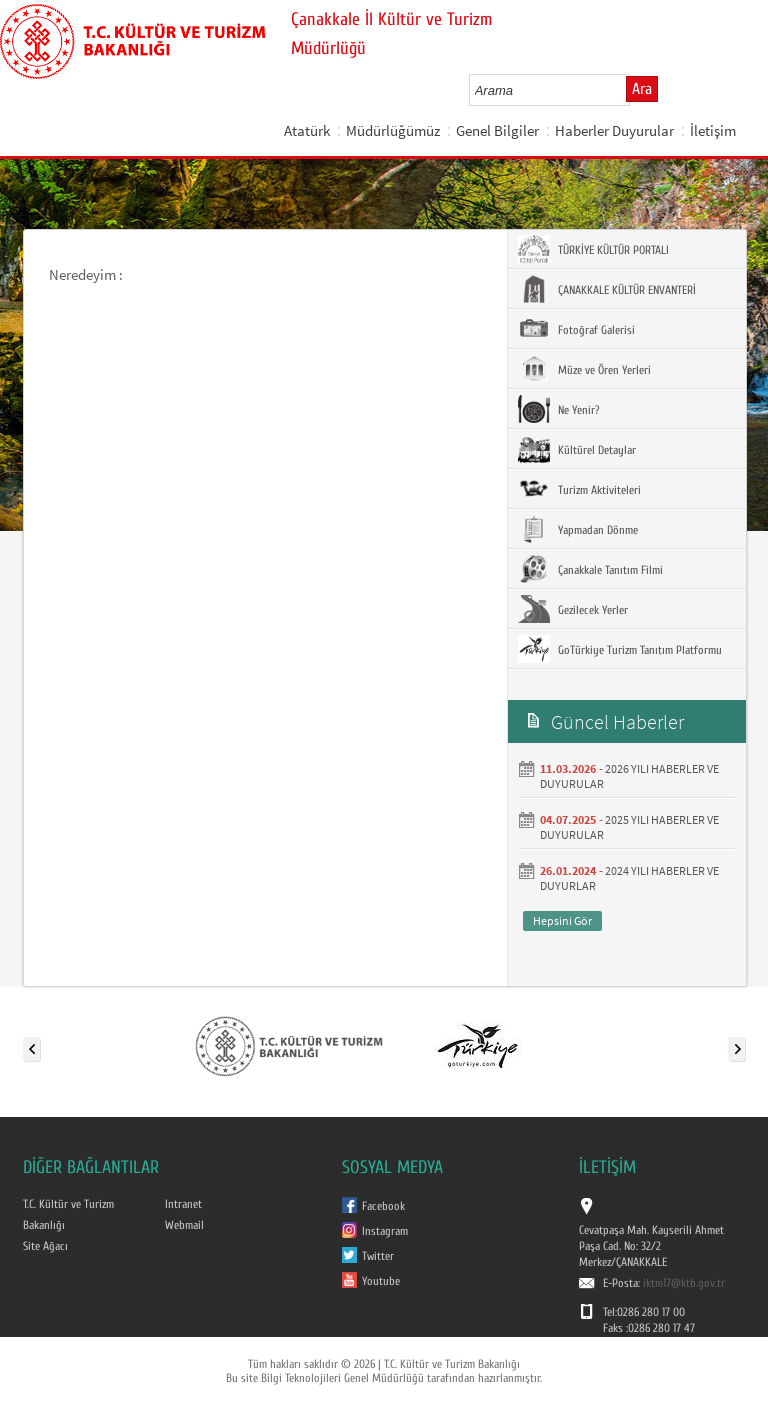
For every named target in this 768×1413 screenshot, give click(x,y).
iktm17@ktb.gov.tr (684, 1283)
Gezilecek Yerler (573, 609)
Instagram (385, 1231)
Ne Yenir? (558, 409)
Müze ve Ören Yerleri (584, 369)
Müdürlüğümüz (393, 130)
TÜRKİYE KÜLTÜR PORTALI (593, 249)
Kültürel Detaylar (577, 449)
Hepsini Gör (562, 920)
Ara (642, 89)
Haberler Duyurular (614, 130)
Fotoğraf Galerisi (576, 329)
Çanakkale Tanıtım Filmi (590, 569)
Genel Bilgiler (497, 130)
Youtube (381, 1281)
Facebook (383, 1206)
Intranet (183, 1204)
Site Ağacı (45, 1246)
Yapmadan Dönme (578, 529)
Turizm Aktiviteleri (579, 489)
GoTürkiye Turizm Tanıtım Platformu (620, 649)
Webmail (184, 1225)
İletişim (713, 130)
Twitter (378, 1256)
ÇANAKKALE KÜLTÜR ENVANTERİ (607, 289)
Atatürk (307, 130)
